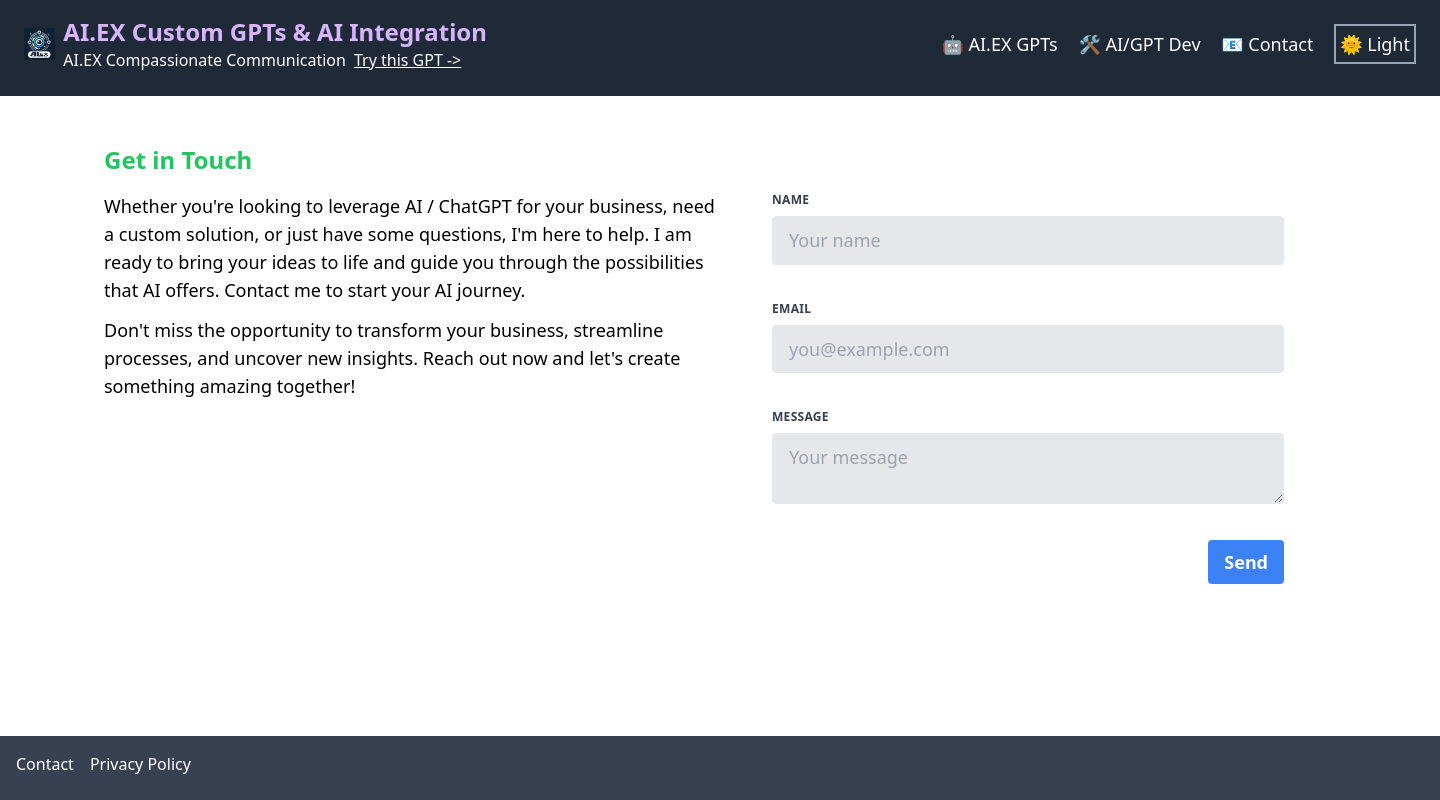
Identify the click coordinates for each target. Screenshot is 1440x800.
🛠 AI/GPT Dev (1141, 44)
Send (1246, 562)
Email (791, 309)
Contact (45, 764)
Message (800, 417)
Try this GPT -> (407, 60)
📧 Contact (1269, 44)
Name (790, 200)
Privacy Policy (140, 764)
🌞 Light (1375, 44)
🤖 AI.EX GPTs (1001, 44)
